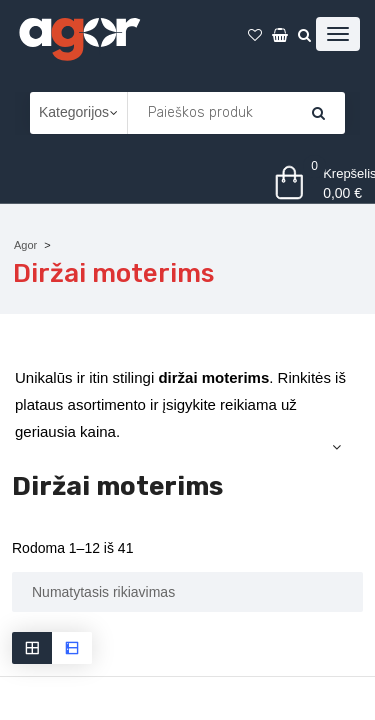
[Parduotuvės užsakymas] (187, 592)
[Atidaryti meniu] (338, 34)
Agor (25, 245)
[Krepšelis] (318, 113)
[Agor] (79, 35)
